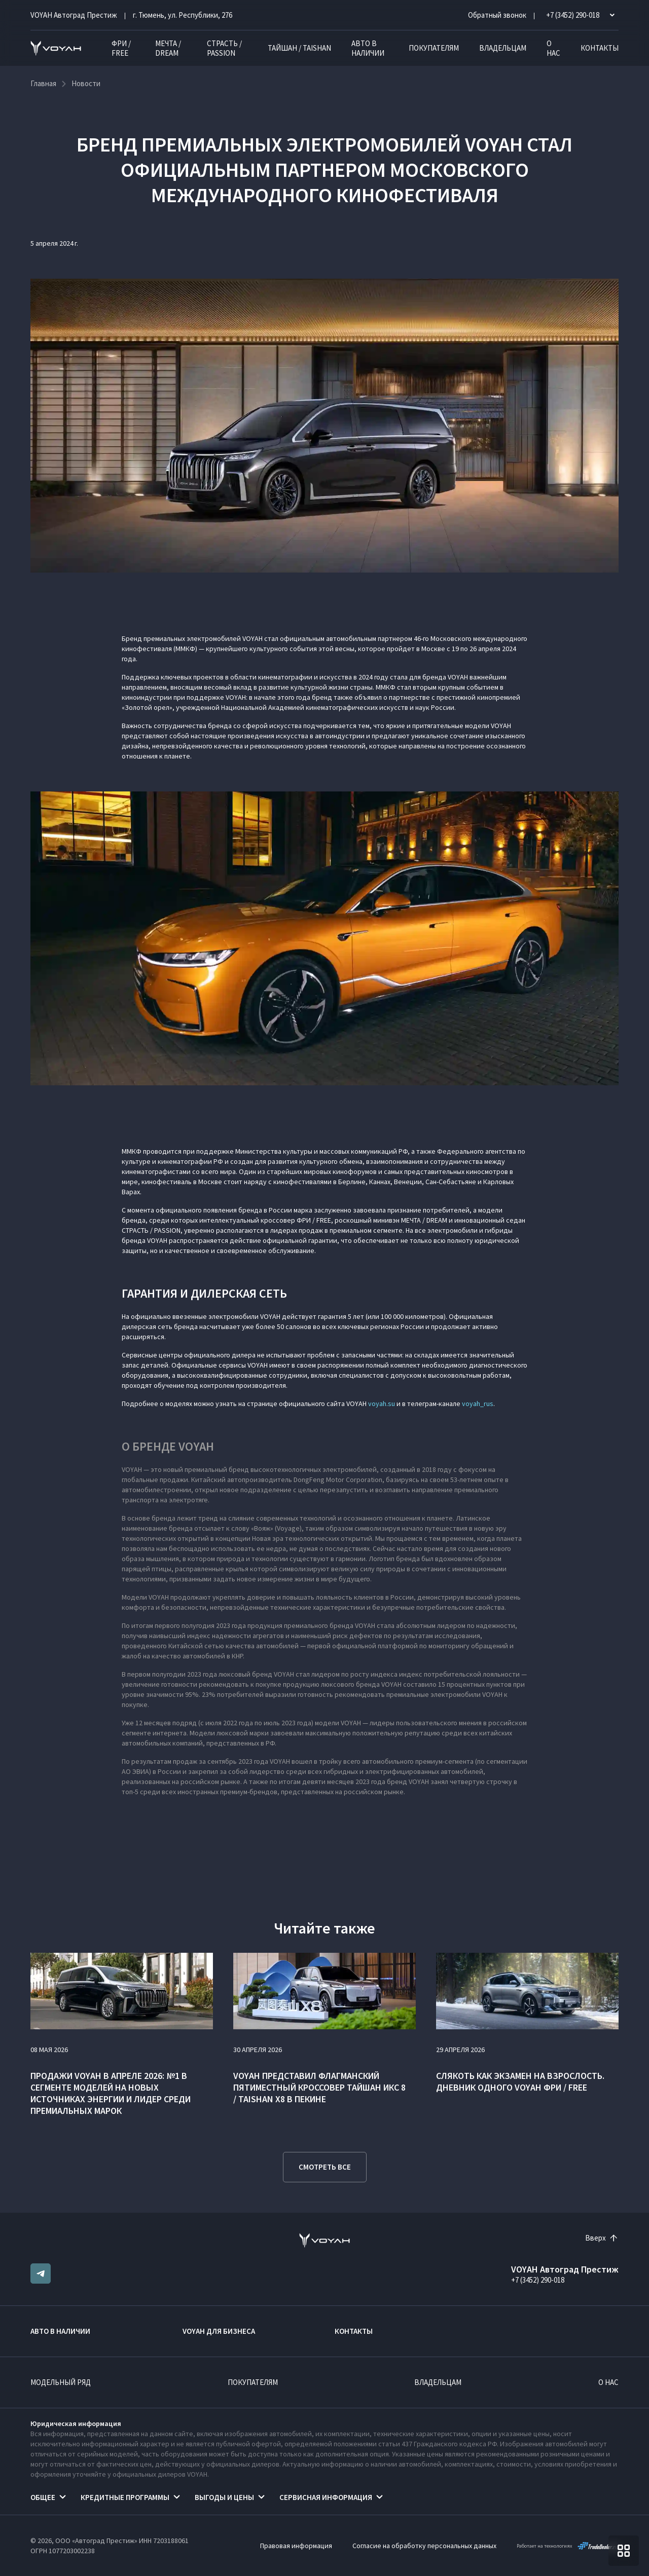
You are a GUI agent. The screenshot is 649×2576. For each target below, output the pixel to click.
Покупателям (434, 48)
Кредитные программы (125, 2497)
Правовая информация (296, 2545)
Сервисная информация (325, 2497)
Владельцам (502, 48)
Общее (42, 2497)
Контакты (600, 48)
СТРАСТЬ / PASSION (224, 48)
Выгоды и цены (224, 2497)
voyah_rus (477, 1403)
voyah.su (381, 1403)
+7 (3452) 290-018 (537, 2280)
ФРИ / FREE (121, 48)
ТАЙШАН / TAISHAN (299, 48)
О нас (553, 48)
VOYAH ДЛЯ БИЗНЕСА (219, 2331)
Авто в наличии (367, 48)
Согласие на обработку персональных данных (424, 2545)
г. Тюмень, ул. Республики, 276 (182, 15)
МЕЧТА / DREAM (168, 48)
